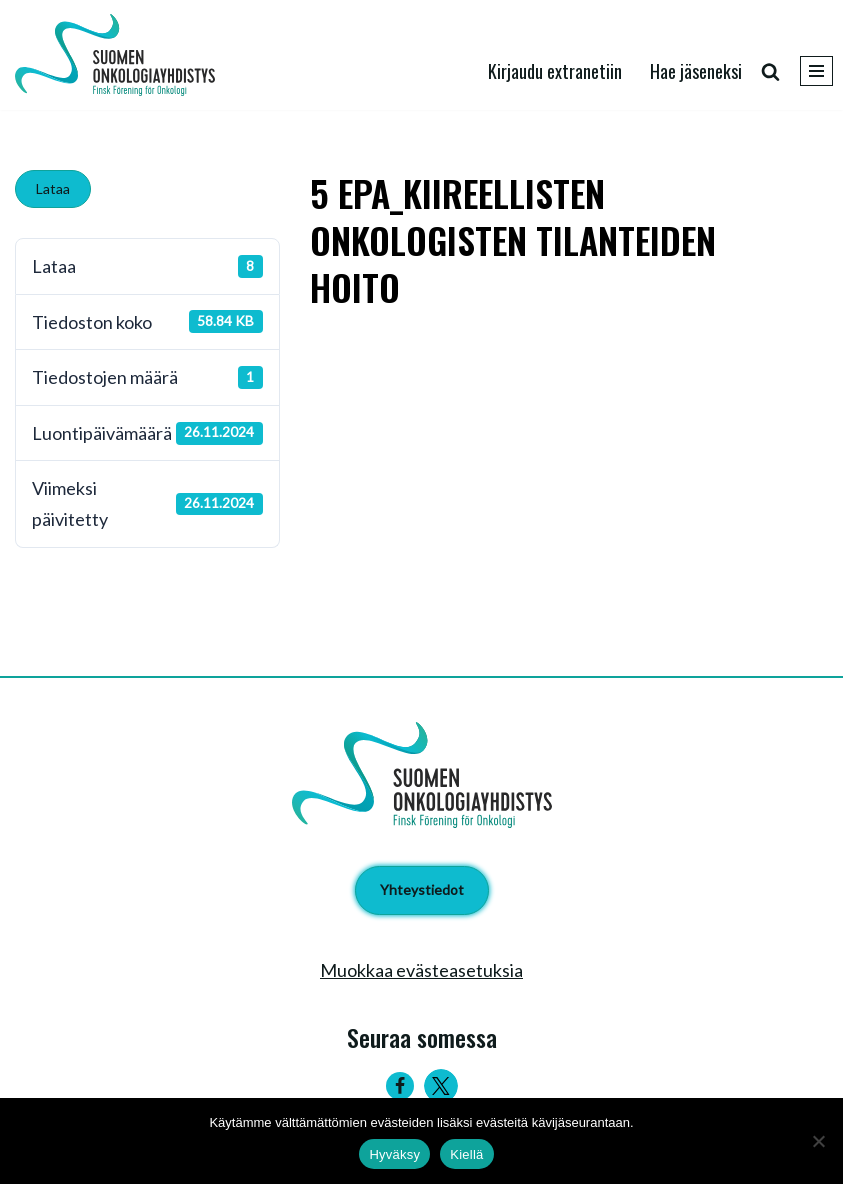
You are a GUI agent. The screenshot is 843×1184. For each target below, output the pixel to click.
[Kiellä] (818, 1141)
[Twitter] (441, 1086)
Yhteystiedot (422, 889)
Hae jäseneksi (696, 71)
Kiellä (466, 1154)
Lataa (53, 188)
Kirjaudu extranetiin (555, 71)
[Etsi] (770, 71)
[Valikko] (816, 71)
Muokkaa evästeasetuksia (421, 970)
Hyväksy (394, 1154)
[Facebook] (400, 1086)
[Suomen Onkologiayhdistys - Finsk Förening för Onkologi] (120, 55)
